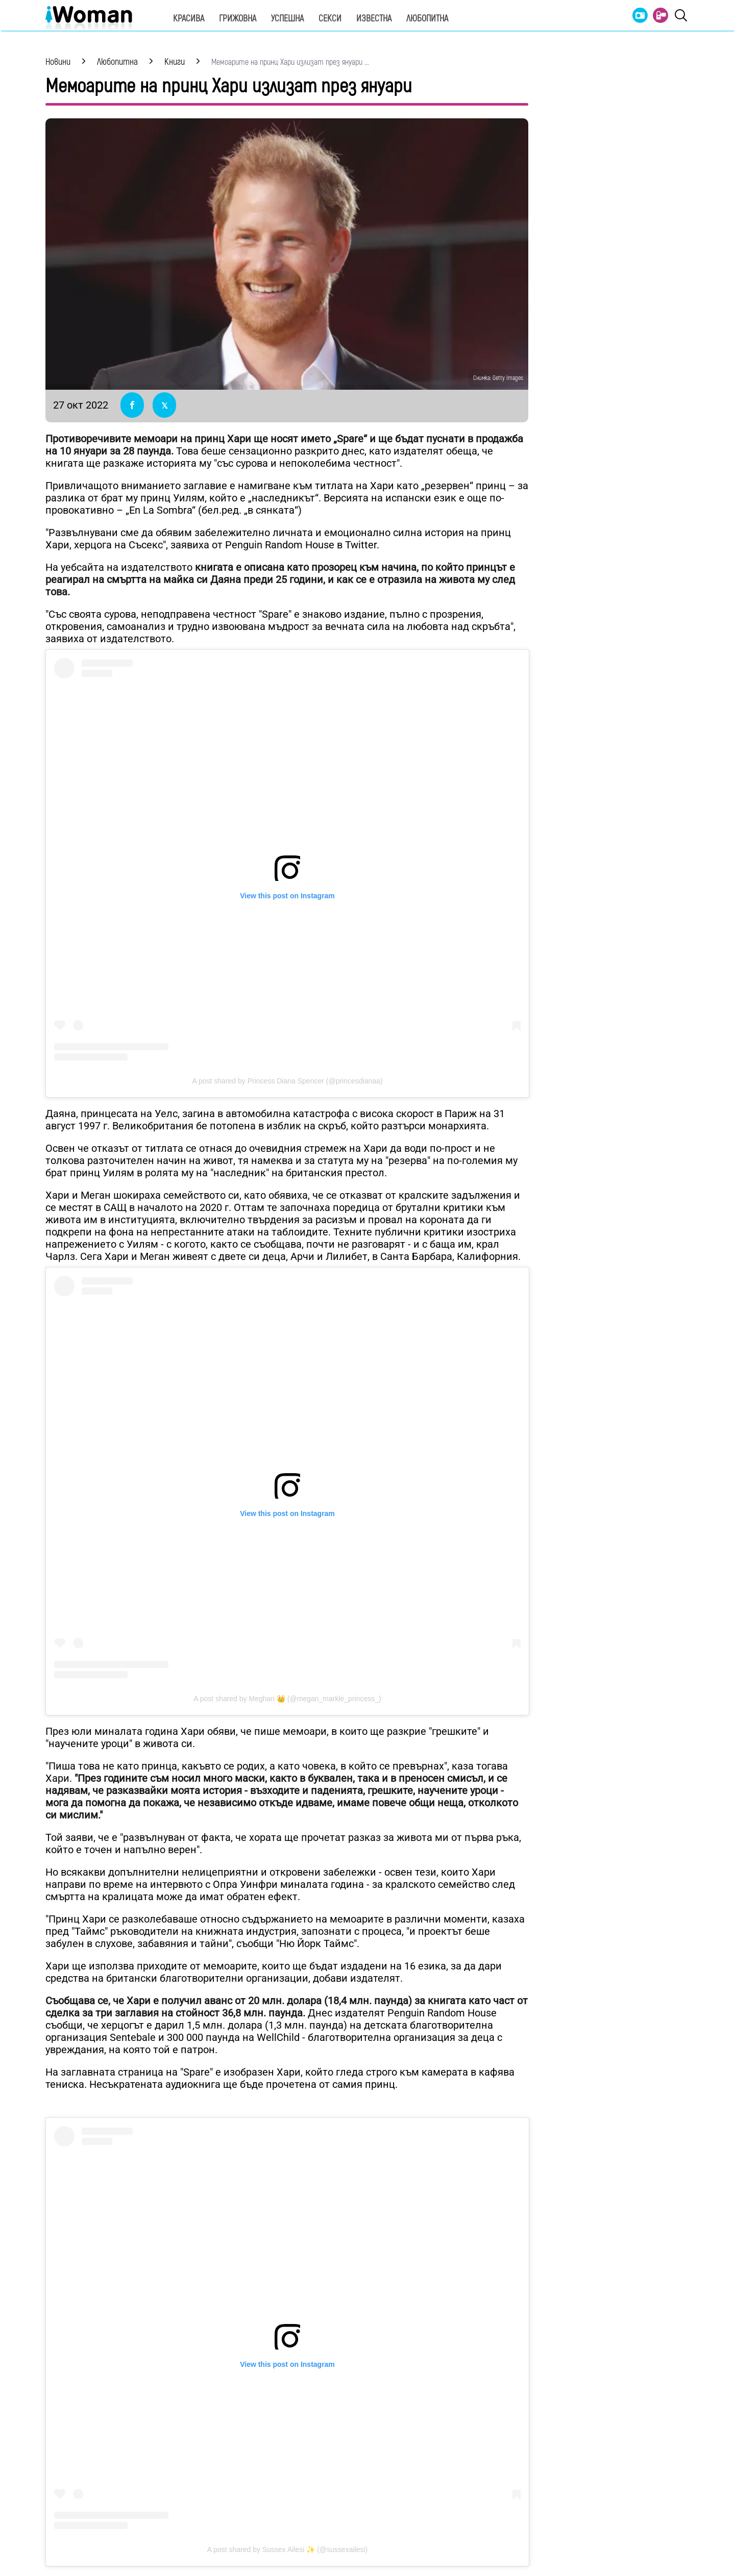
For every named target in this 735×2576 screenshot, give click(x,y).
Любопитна (427, 18)
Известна (373, 18)
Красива (188, 18)
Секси (329, 18)
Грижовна (237, 18)
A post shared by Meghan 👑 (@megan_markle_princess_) (287, 1699)
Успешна (287, 18)
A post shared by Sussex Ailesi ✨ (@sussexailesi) (287, 2549)
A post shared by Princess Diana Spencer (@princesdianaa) (287, 1081)
